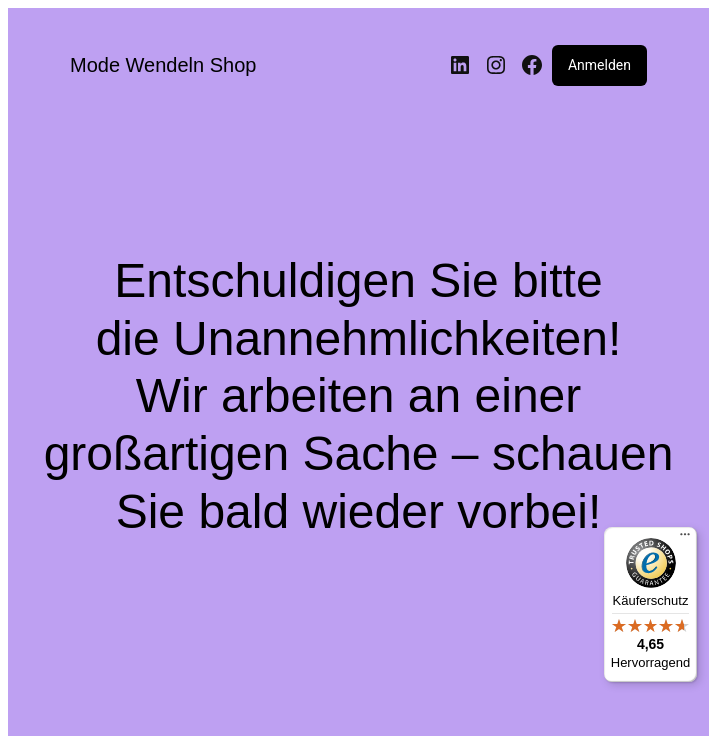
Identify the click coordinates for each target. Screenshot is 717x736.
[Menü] (685, 539)
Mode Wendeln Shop (163, 65)
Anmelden (599, 65)
